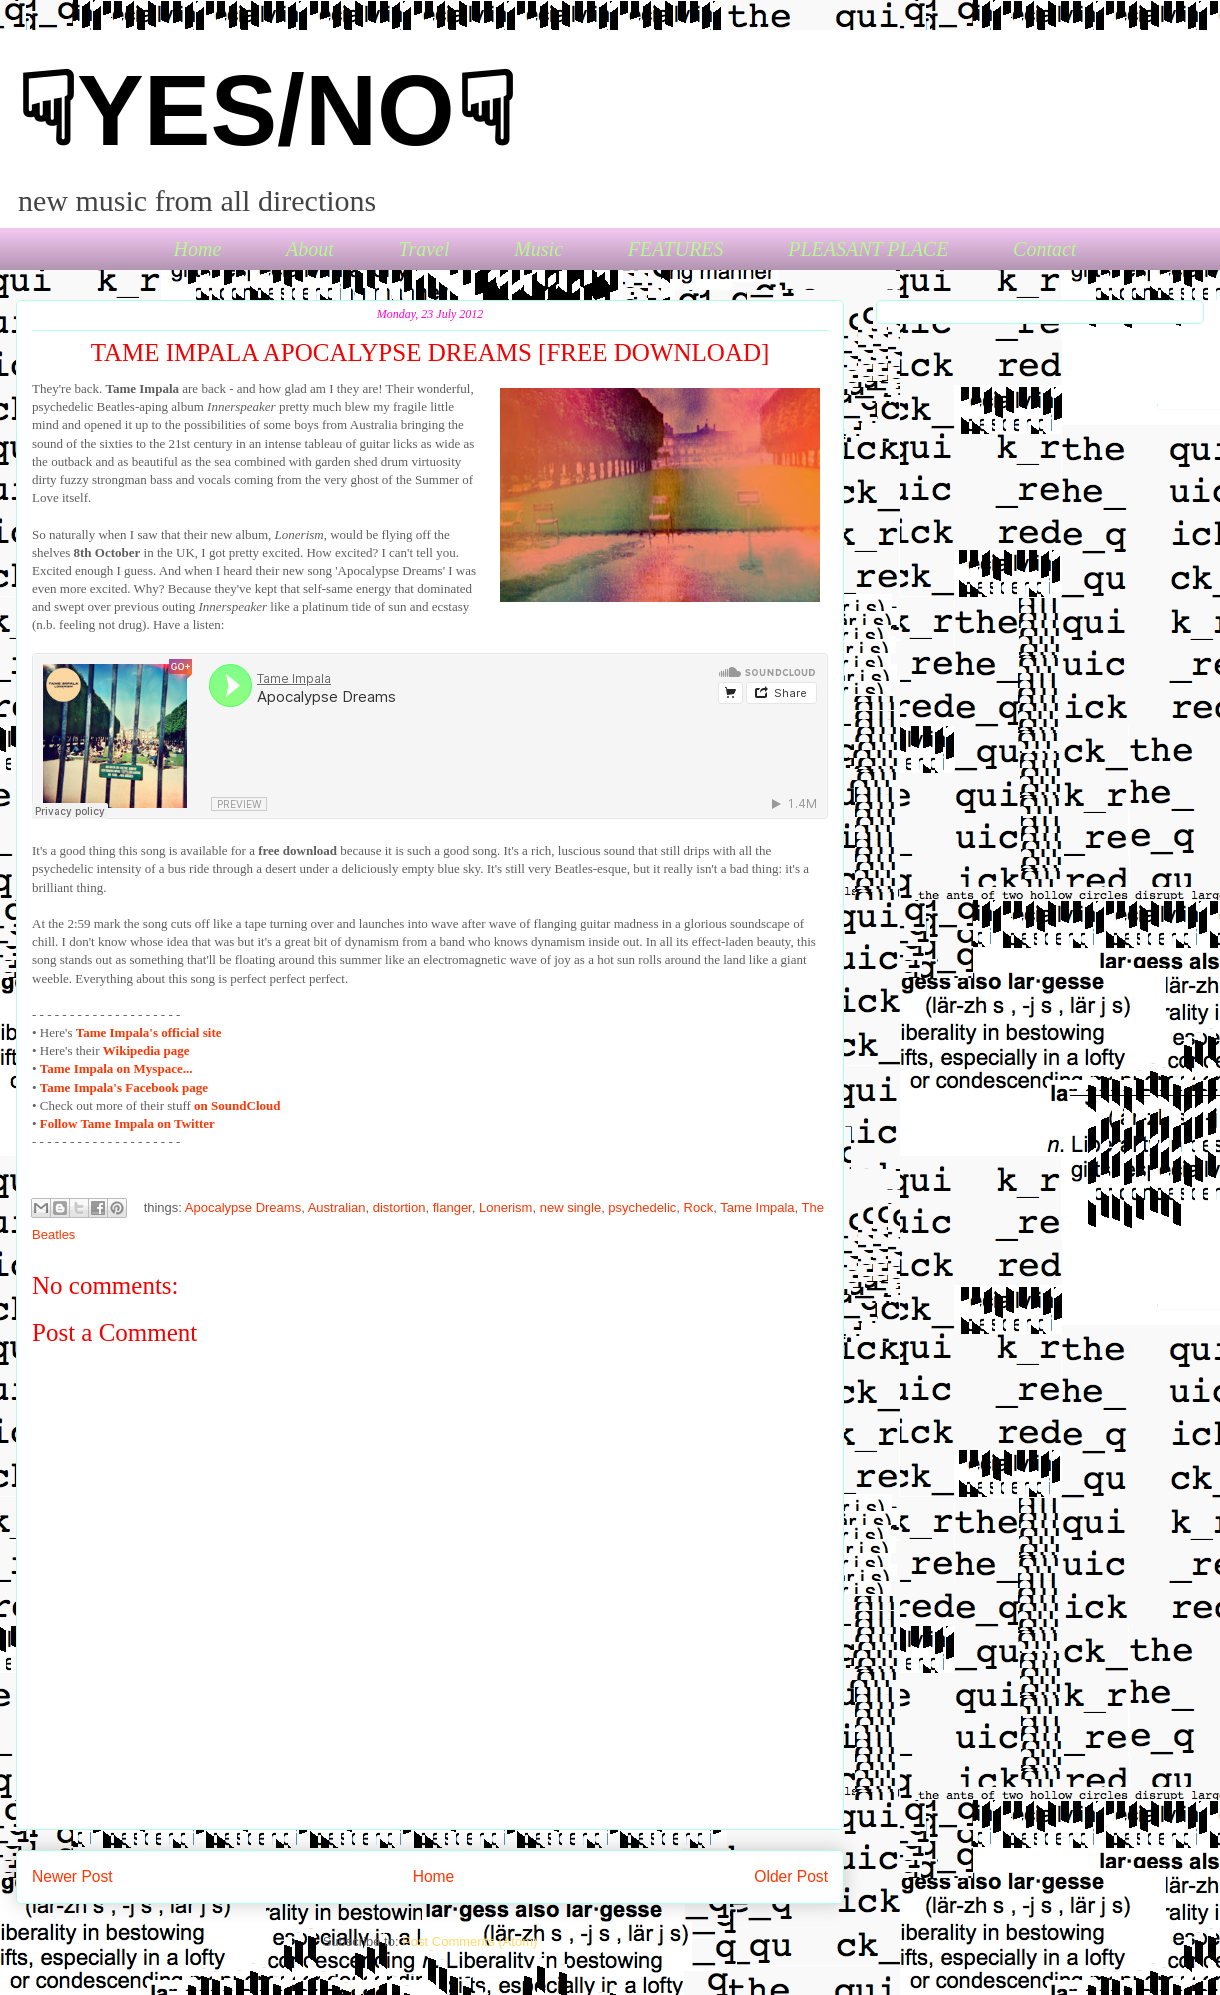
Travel (423, 249)
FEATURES (676, 249)
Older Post (791, 1876)
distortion (399, 1207)
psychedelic (642, 1207)
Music (538, 249)
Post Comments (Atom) (469, 1941)
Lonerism (505, 1207)
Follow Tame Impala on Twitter (127, 1123)
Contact (1044, 249)
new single (570, 1207)
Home (198, 249)
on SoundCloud (237, 1105)
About (310, 249)
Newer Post (72, 1876)
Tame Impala (757, 1207)
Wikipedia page (146, 1050)
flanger (452, 1207)
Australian (337, 1207)
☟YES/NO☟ (266, 110)
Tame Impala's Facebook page (124, 1087)
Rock (699, 1207)
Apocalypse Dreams (243, 1207)
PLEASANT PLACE (868, 249)
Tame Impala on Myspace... (116, 1068)
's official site (149, 1032)
